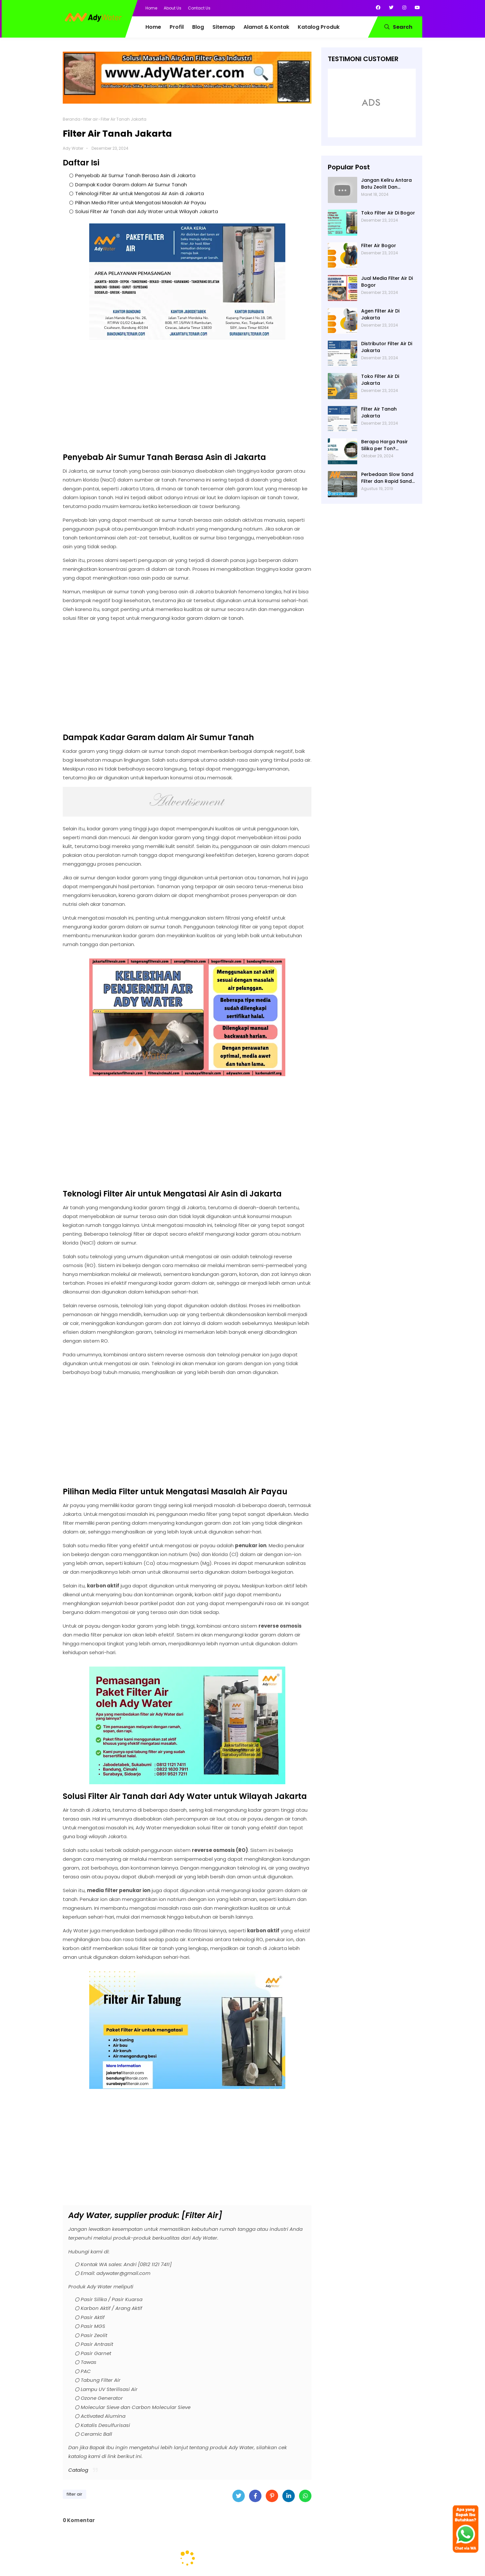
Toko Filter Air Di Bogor (388, 213)
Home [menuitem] (153, 27)
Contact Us (199, 8)
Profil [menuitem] (177, 27)
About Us (172, 8)
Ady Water (73, 148)
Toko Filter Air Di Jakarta (380, 379)
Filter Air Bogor (378, 245)
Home (151, 8)
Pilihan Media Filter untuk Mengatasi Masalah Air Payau (140, 202)
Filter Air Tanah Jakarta (379, 412)
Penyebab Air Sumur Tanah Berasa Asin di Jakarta (135, 175)
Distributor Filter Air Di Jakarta (386, 347)
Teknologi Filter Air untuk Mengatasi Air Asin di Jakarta (139, 193)
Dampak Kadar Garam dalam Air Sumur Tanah (131, 184)
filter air (90, 119)
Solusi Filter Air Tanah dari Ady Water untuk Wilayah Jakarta (146, 211)
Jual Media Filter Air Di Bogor (387, 281)
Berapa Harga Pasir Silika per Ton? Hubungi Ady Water (384, 445)
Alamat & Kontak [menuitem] (266, 27)
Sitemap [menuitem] (223, 27)
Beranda (71, 119)
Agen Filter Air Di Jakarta (380, 314)
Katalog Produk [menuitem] (319, 27)
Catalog (78, 2469)
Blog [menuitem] (198, 27)
